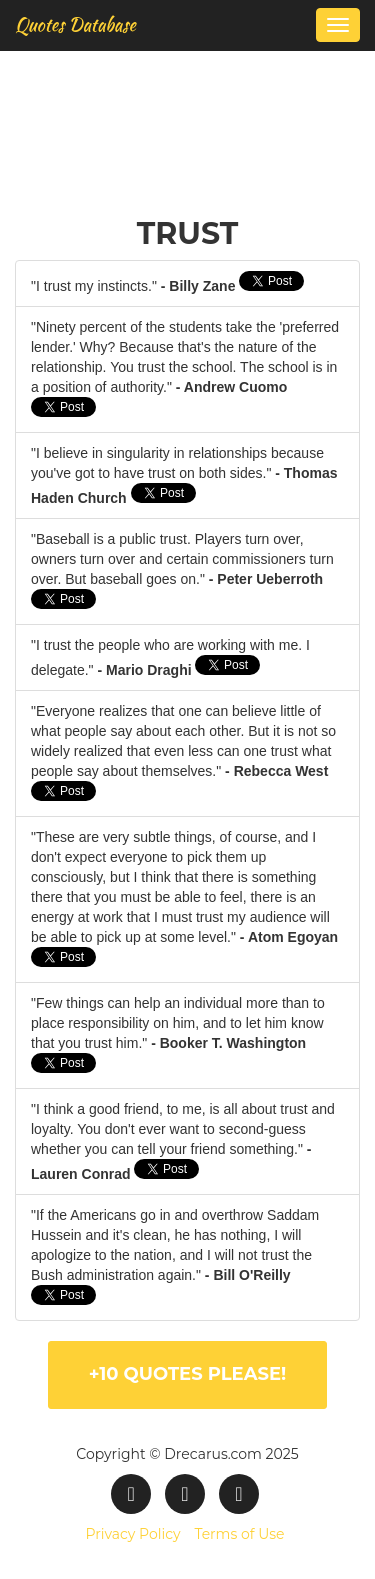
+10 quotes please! (187, 1374)
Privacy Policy (132, 1534)
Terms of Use (239, 1534)
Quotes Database (75, 24)
